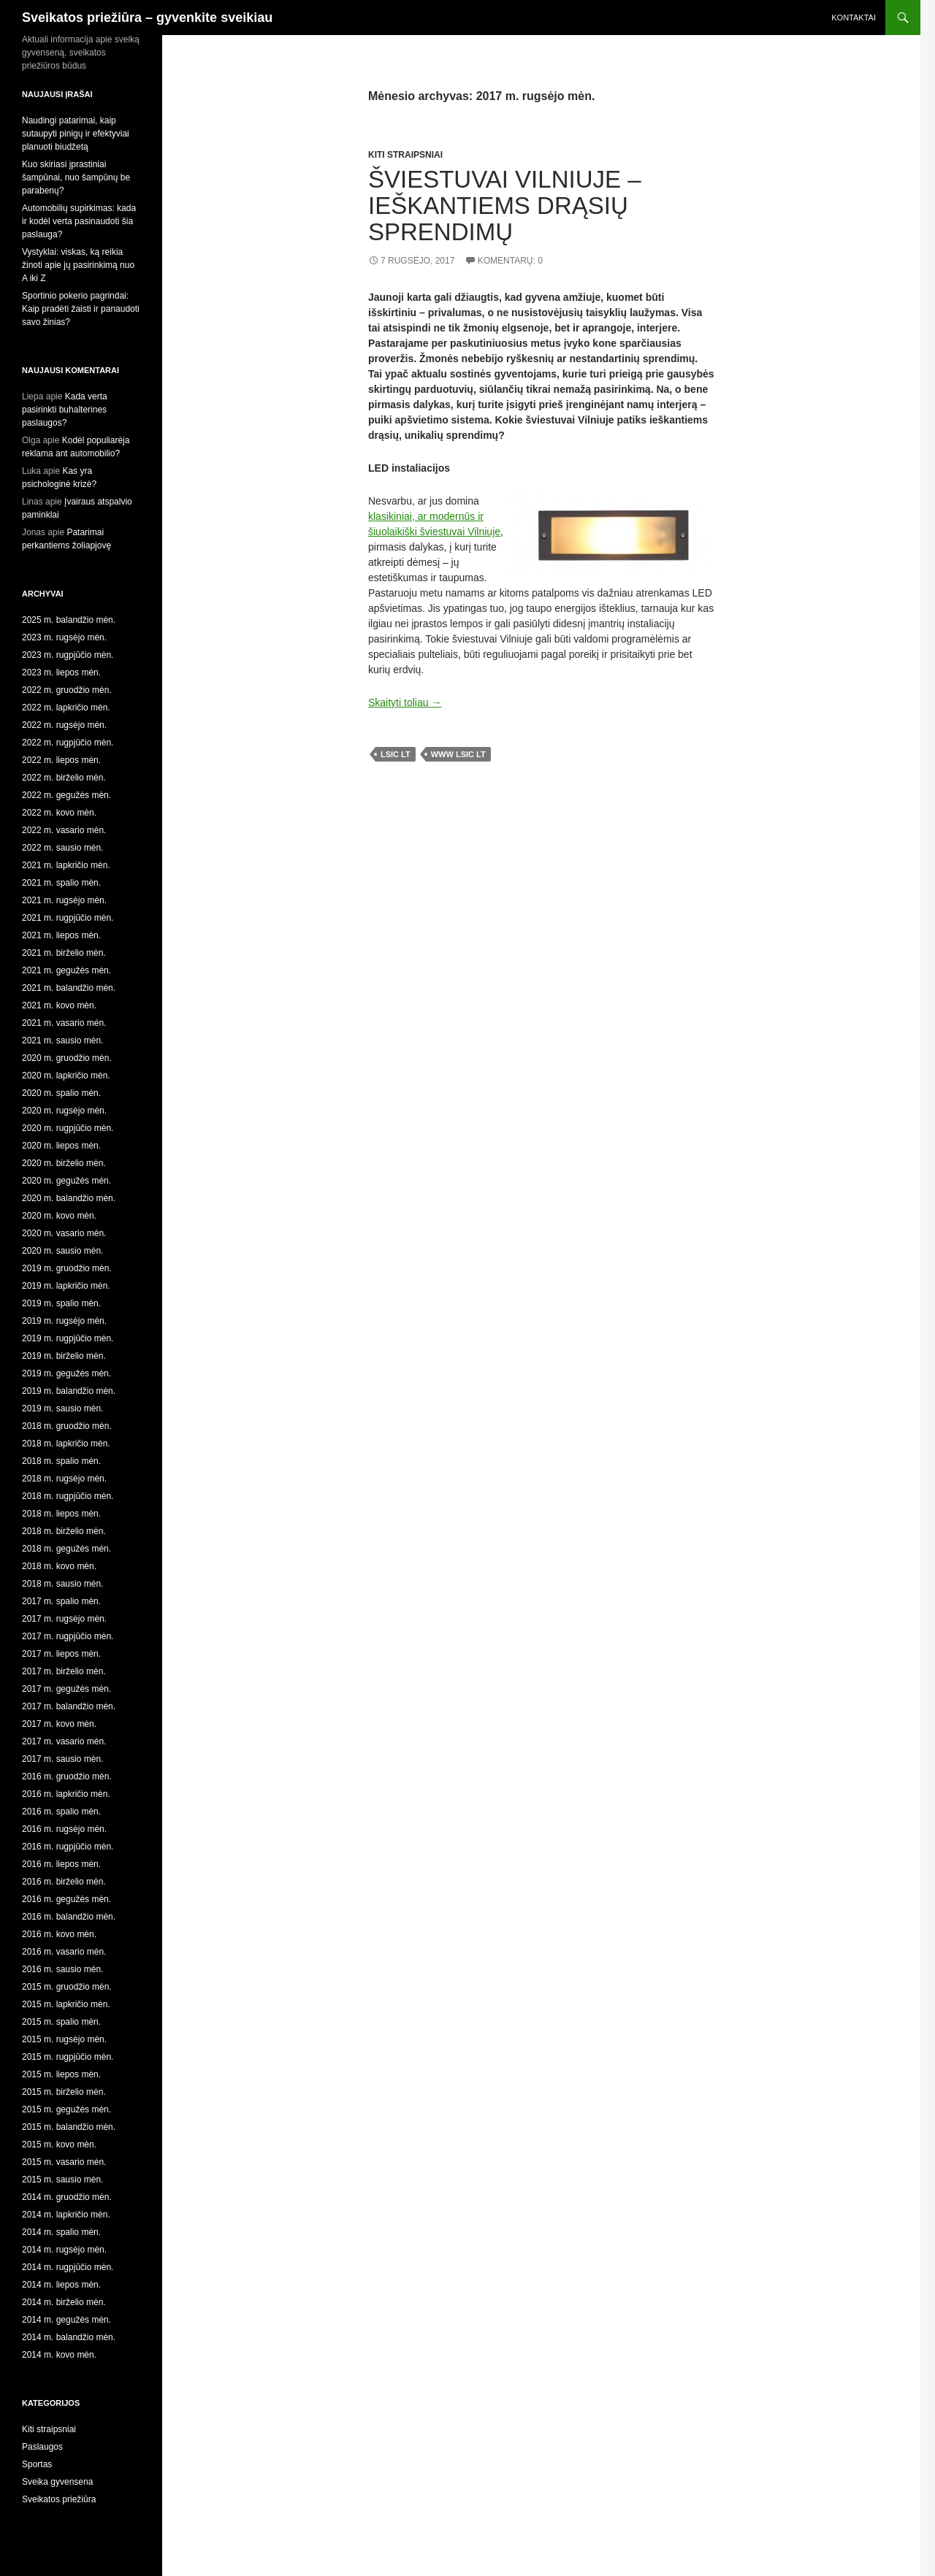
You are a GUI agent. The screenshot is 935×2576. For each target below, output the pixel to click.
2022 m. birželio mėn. (64, 778)
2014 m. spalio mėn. (61, 2232)
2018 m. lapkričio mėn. (66, 1443)
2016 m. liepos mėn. (61, 1864)
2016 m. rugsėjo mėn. (64, 1829)
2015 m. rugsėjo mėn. (64, 2039)
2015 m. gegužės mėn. (66, 2109)
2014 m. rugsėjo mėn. (64, 2250)
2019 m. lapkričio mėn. (66, 1286)
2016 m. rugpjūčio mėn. (67, 1846)
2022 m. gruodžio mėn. (67, 690)
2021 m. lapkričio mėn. (66, 865)
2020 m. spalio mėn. (61, 1093)
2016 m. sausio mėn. (62, 1969)
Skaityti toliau (404, 702)
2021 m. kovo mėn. (59, 1005)
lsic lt (396, 754)
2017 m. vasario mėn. (64, 1741)
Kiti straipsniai (405, 155)
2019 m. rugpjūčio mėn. (67, 1338)
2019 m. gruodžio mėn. (67, 1268)
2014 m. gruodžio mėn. (67, 2197)
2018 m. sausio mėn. (62, 1584)
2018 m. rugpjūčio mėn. (67, 1496)
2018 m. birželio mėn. (64, 1531)
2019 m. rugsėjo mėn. (64, 1321)
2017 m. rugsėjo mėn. (64, 1619)
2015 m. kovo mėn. (59, 2144)
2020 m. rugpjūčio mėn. (67, 1128)
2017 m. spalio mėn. (61, 1601)
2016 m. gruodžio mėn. (67, 1776)
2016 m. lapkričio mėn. (66, 1794)
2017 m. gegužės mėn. (66, 1689)
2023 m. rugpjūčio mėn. (67, 655)
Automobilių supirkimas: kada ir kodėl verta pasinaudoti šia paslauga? (79, 221)
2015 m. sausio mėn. (62, 2179)
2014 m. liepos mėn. (61, 2285)
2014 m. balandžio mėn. (68, 2337)
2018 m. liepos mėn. (61, 1514)
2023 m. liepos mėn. (61, 672)
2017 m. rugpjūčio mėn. (67, 1636)
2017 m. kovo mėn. (59, 1724)
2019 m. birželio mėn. (64, 1356)
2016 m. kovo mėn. (59, 1934)
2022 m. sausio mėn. (62, 848)
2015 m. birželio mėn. (64, 2092)
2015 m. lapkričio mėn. (66, 2004)
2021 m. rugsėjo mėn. (64, 900)
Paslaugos (42, 2447)
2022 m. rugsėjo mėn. (64, 725)
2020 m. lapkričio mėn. (66, 1075)
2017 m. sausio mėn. (62, 1759)
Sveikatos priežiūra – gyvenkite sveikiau (147, 17)
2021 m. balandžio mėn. (68, 988)
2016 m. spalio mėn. (61, 1811)
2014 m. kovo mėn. (59, 2355)
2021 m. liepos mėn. (61, 935)
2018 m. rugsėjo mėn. (64, 1478)
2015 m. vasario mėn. (64, 2162)
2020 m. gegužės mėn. (66, 1181)
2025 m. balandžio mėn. (68, 620)
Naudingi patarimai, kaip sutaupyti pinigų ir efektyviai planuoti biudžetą (75, 133)
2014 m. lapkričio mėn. (66, 2214)
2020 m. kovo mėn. (59, 1216)
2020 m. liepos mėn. (61, 1146)
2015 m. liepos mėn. (61, 2074)
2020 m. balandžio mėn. (68, 1198)
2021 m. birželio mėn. (64, 953)
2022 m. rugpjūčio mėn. (67, 742)
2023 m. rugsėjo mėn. (64, 637)
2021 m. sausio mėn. (62, 1040)
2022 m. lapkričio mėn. (66, 707)
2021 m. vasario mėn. (64, 1023)
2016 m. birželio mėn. (64, 1882)
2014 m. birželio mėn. (64, 2302)
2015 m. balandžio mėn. (68, 2127)
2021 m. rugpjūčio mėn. (67, 918)
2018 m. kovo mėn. (59, 1566)
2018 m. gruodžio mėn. (67, 1426)
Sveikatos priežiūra (59, 2499)
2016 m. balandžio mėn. (68, 1917)
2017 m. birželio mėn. (64, 1671)
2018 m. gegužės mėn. (66, 1549)
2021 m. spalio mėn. (61, 883)
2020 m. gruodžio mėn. (67, 1058)
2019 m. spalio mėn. (61, 1303)
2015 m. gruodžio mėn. (67, 1987)
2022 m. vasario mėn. (64, 830)
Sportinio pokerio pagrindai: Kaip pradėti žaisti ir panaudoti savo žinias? (81, 309)
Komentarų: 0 (510, 261)
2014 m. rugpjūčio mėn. (67, 2267)
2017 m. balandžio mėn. (68, 1706)
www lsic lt (458, 754)
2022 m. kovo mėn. (59, 813)
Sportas (37, 2464)
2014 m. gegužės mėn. (66, 2320)
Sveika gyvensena (57, 2482)
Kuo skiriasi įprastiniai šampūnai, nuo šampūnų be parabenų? (76, 177)
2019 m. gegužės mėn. (66, 1373)
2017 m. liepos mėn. (61, 1654)
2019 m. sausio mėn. (62, 1408)
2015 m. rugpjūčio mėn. (67, 2057)
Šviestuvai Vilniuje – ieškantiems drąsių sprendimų (504, 205)
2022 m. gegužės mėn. (66, 795)
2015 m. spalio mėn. (61, 2022)
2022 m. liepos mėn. (61, 760)
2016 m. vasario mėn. (64, 1952)
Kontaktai (853, 17)
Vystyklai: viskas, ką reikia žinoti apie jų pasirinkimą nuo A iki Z (78, 265)
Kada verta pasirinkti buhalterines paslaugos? (64, 409)
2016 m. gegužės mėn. (66, 1899)
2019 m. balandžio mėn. (68, 1391)
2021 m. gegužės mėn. (66, 970)
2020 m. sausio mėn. (62, 1251)
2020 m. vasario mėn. (64, 1233)
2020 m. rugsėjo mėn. (64, 1110)
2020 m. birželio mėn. (64, 1163)
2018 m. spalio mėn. (61, 1461)
